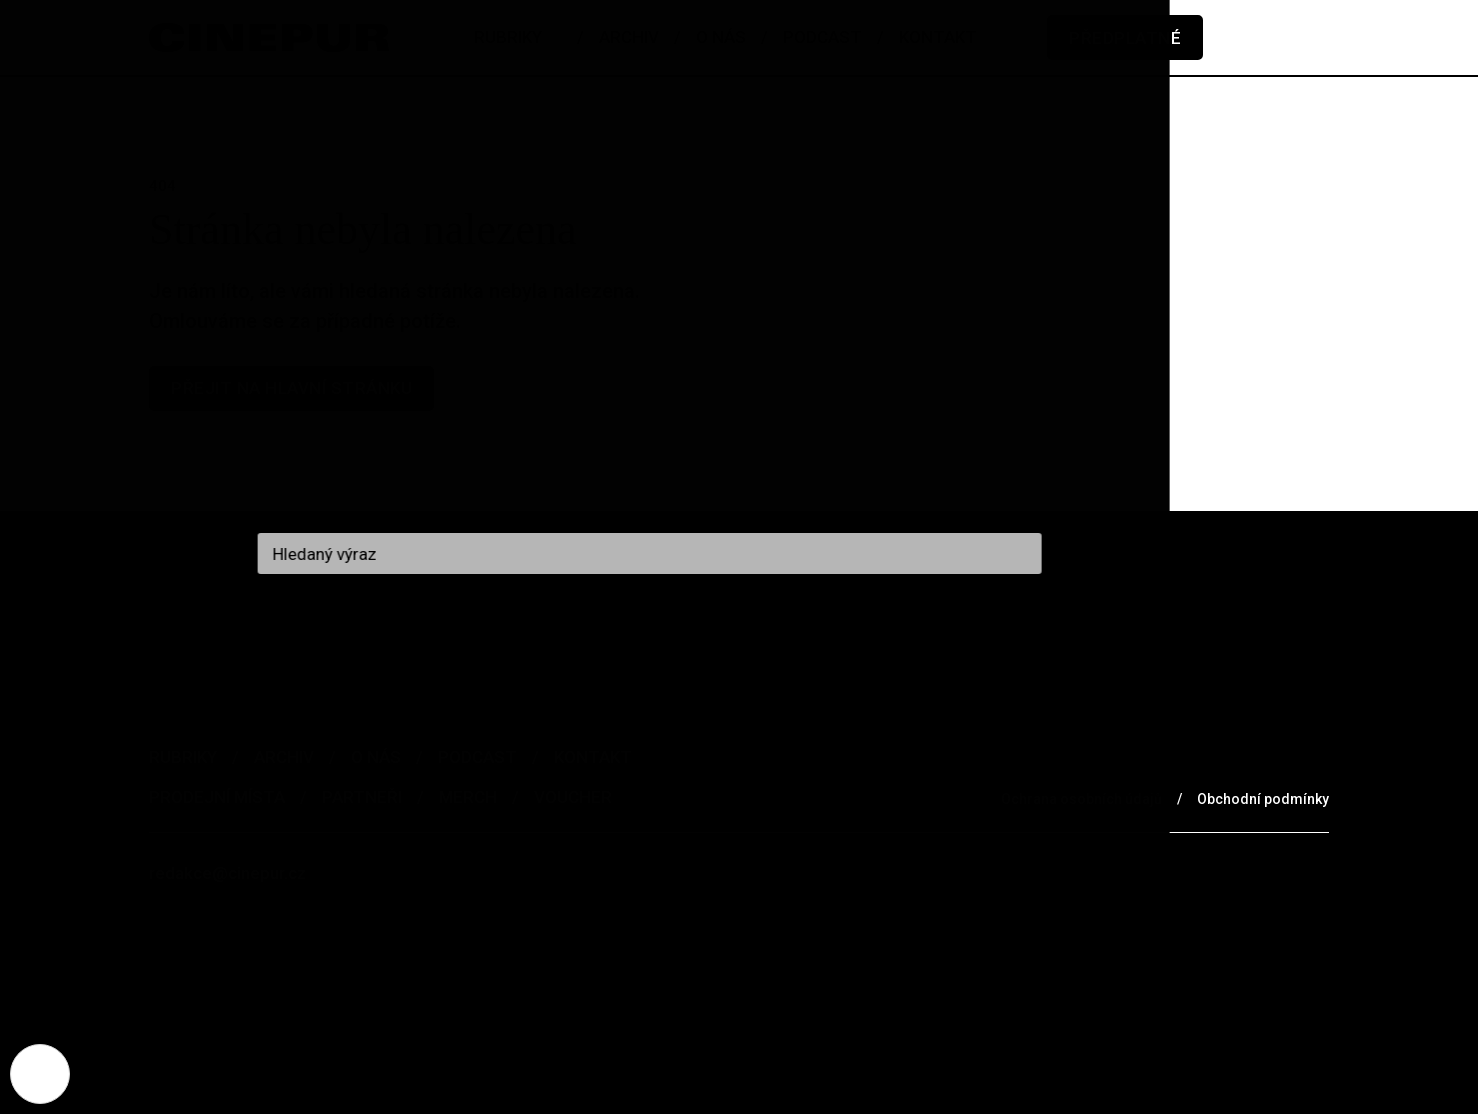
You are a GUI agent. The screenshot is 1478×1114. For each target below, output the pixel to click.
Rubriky (183, 757)
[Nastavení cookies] (40, 1074)
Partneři (362, 797)
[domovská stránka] (269, 37)
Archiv (284, 757)
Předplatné (1125, 38)
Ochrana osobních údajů (1081, 799)
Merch (468, 797)
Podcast (477, 757)
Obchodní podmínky (1263, 799)
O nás (376, 757)
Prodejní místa (217, 797)
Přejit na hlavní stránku (291, 388)
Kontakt (593, 757)
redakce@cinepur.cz (227, 873)
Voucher (573, 797)
